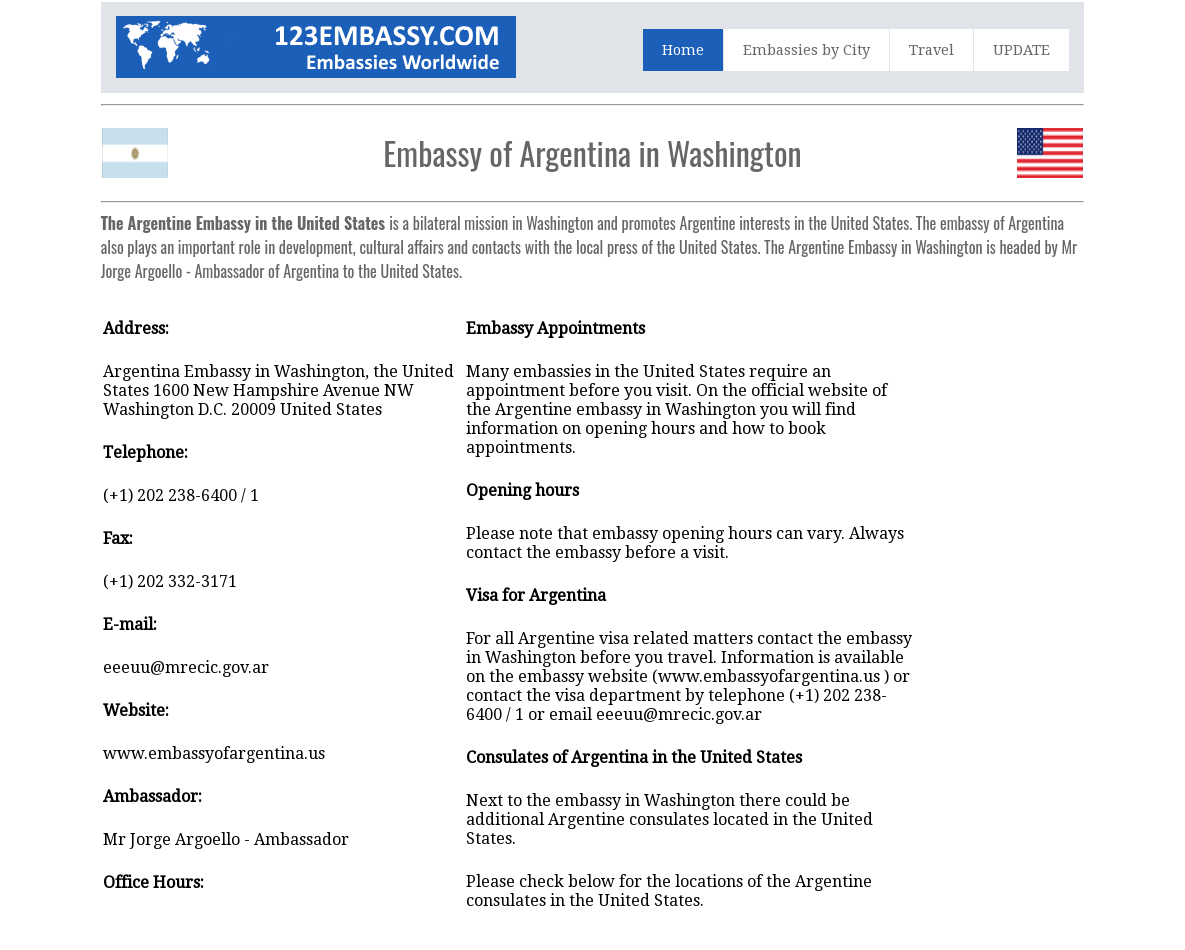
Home (683, 50)
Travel (931, 50)
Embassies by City (806, 50)
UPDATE (1021, 50)
